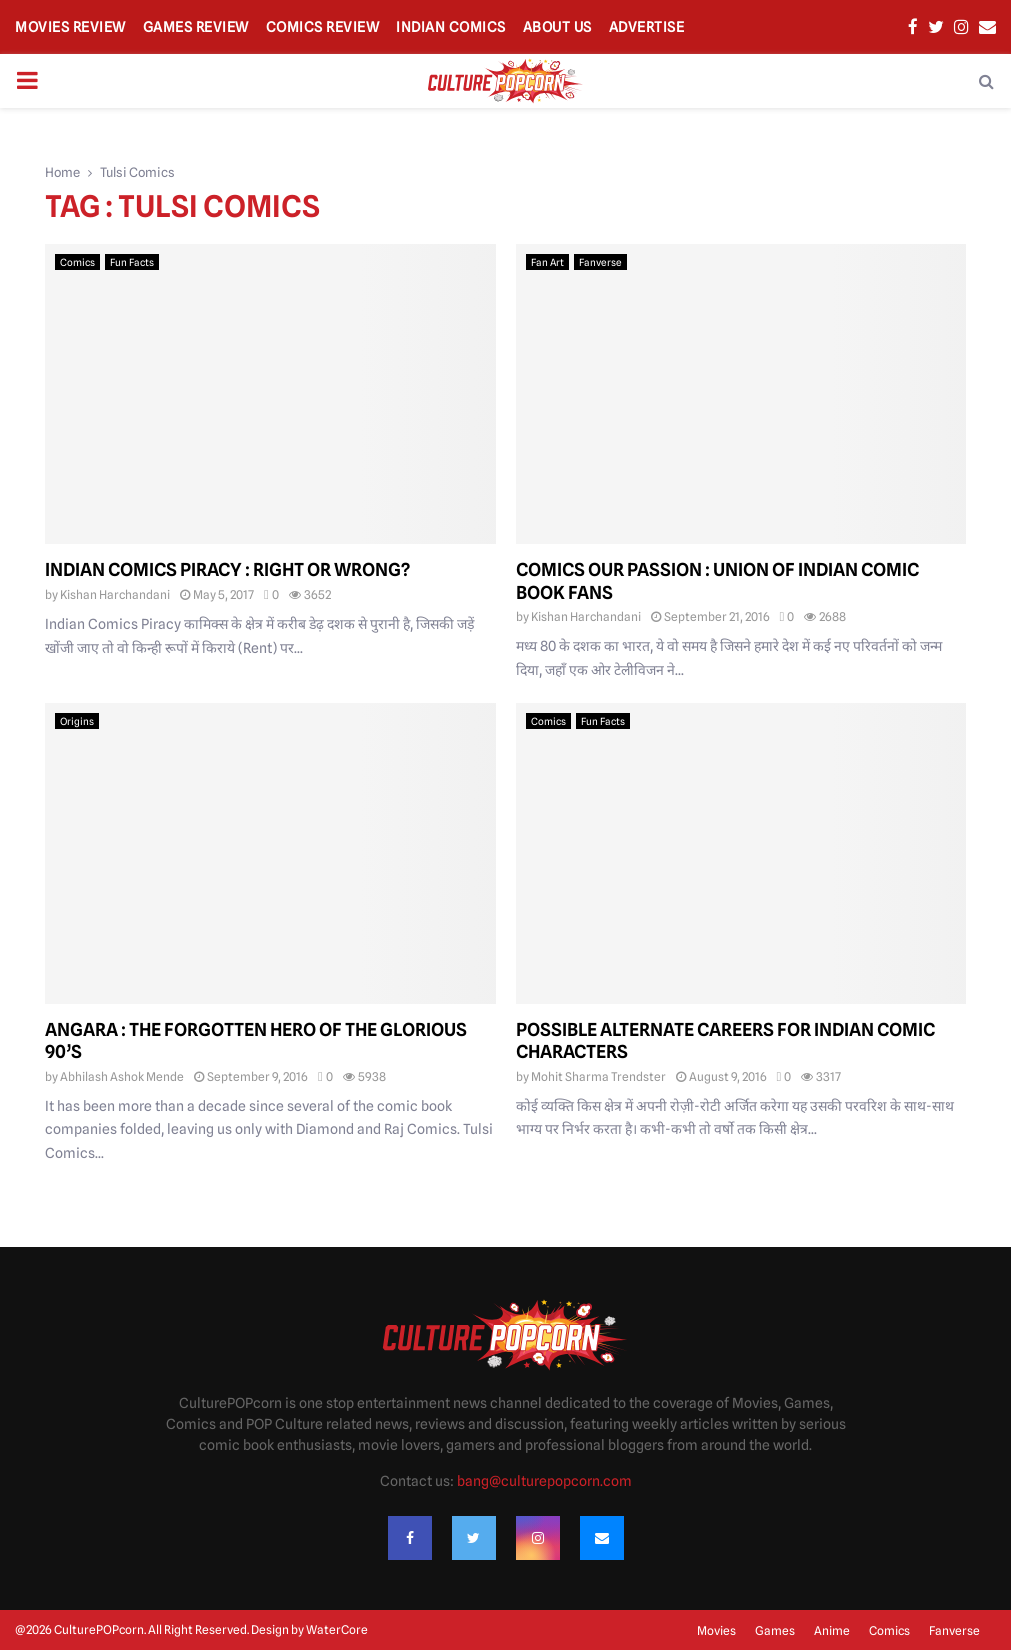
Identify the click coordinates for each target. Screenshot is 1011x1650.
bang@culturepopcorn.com (544, 1481)
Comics (77, 262)
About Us (557, 27)
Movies (716, 1630)
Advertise (647, 27)
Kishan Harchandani (115, 594)
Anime (832, 1630)
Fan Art (547, 262)
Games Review (196, 27)
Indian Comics (451, 27)
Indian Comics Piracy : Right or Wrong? (227, 569)
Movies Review (70, 27)
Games (775, 1630)
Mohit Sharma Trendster (598, 1076)
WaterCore (337, 1629)
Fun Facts (132, 262)
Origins (77, 721)
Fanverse (600, 262)
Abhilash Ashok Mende (122, 1076)
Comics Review (323, 27)
